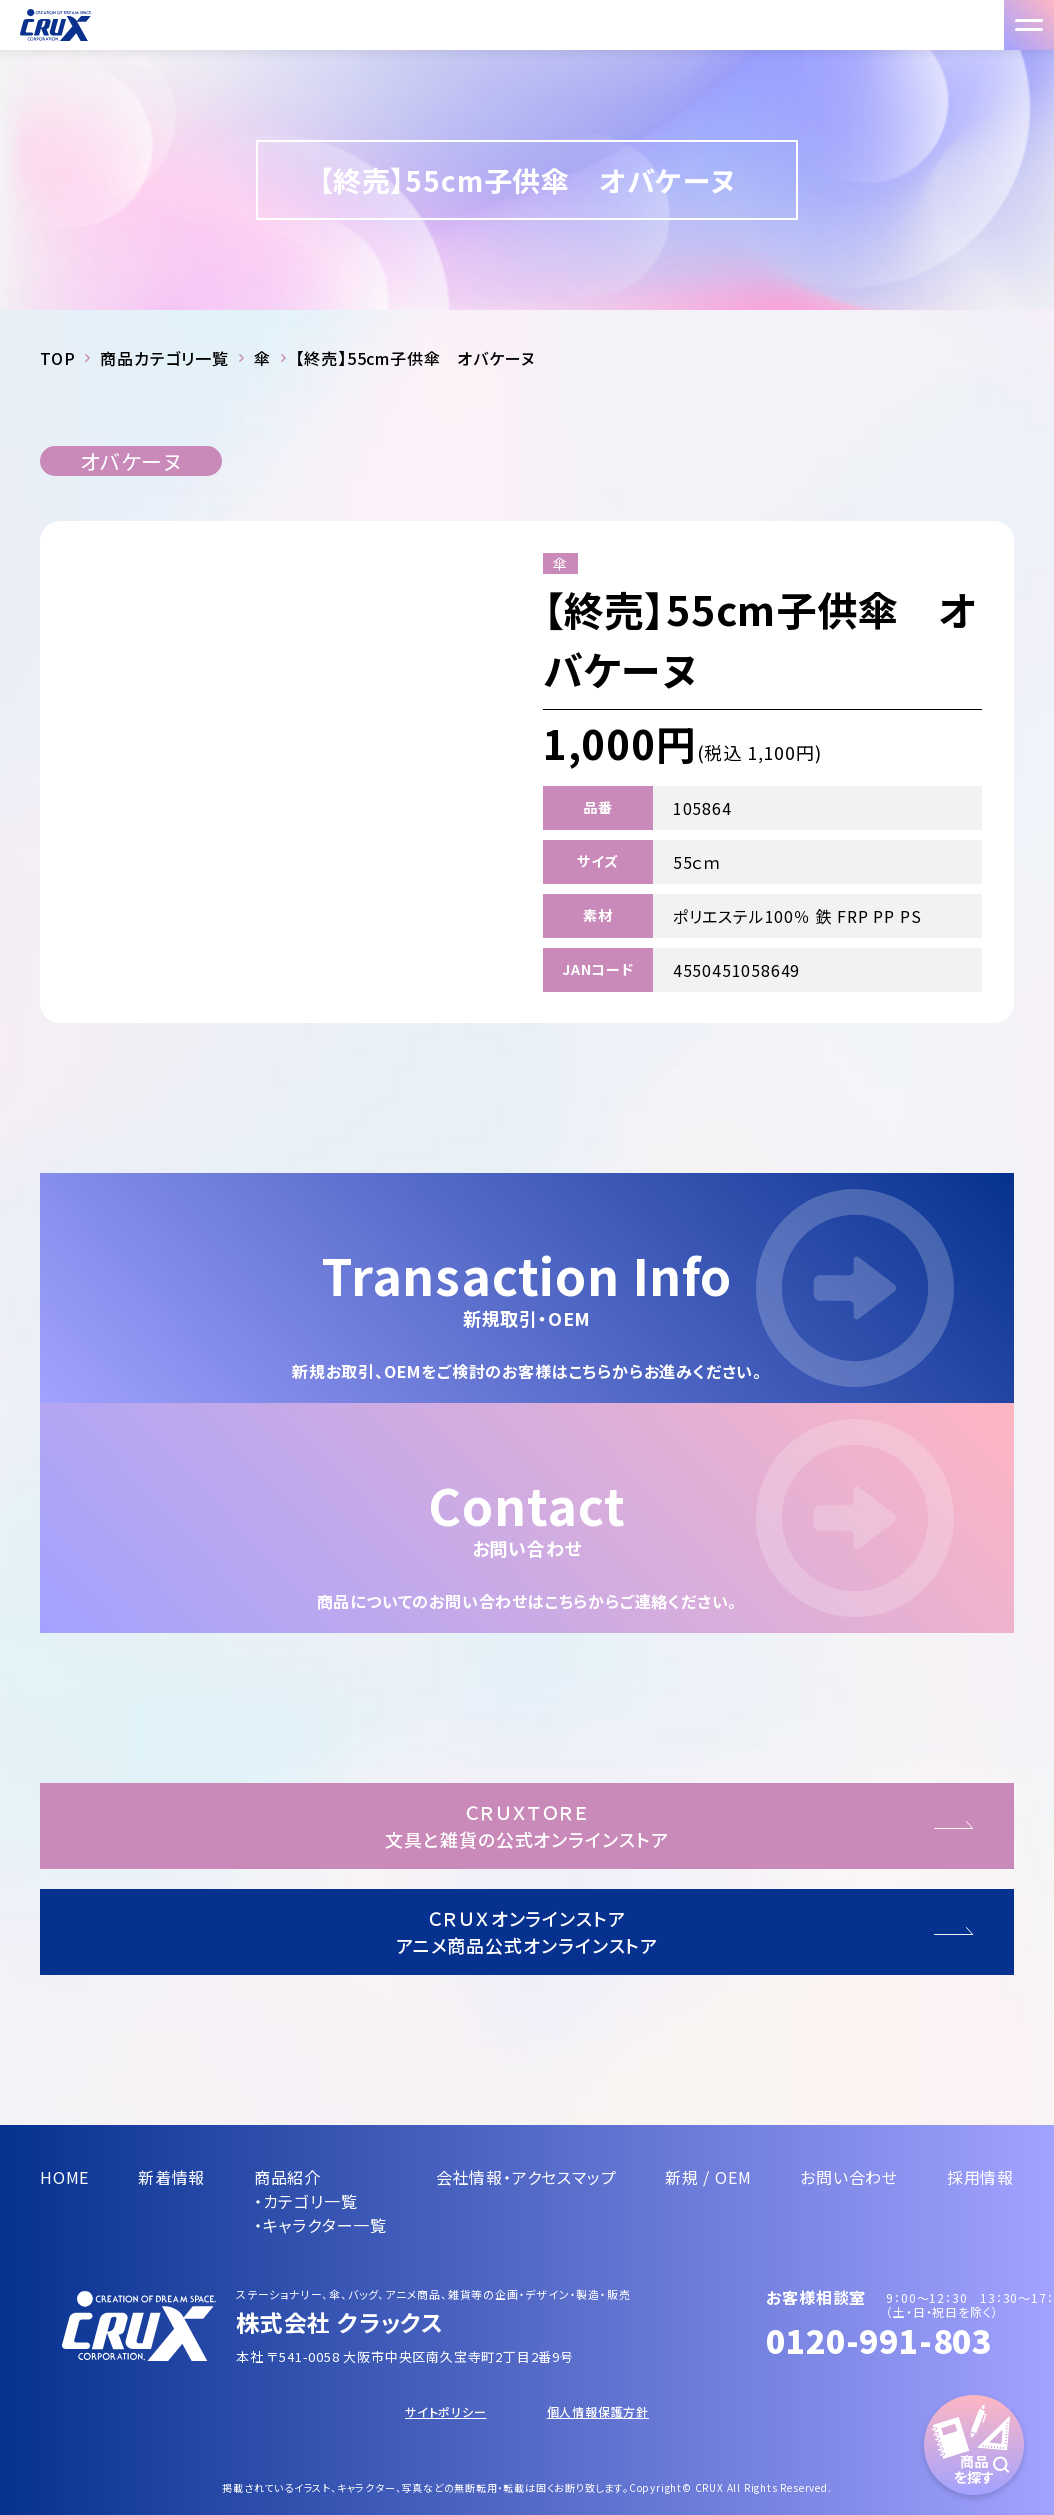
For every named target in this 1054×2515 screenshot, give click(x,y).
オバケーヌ (131, 461)
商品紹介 (287, 2177)
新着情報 (171, 2177)
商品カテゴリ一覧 (164, 358)
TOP (57, 358)
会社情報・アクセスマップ (526, 2177)
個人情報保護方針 (598, 2411)
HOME (64, 2177)
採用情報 (980, 2177)
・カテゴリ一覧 (306, 2201)
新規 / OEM (708, 2177)
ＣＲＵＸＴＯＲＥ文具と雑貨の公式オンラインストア (526, 1825)
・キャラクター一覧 (320, 2225)
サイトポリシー (446, 2411)
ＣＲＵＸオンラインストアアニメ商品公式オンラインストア (527, 1931)
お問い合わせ (849, 2177)
